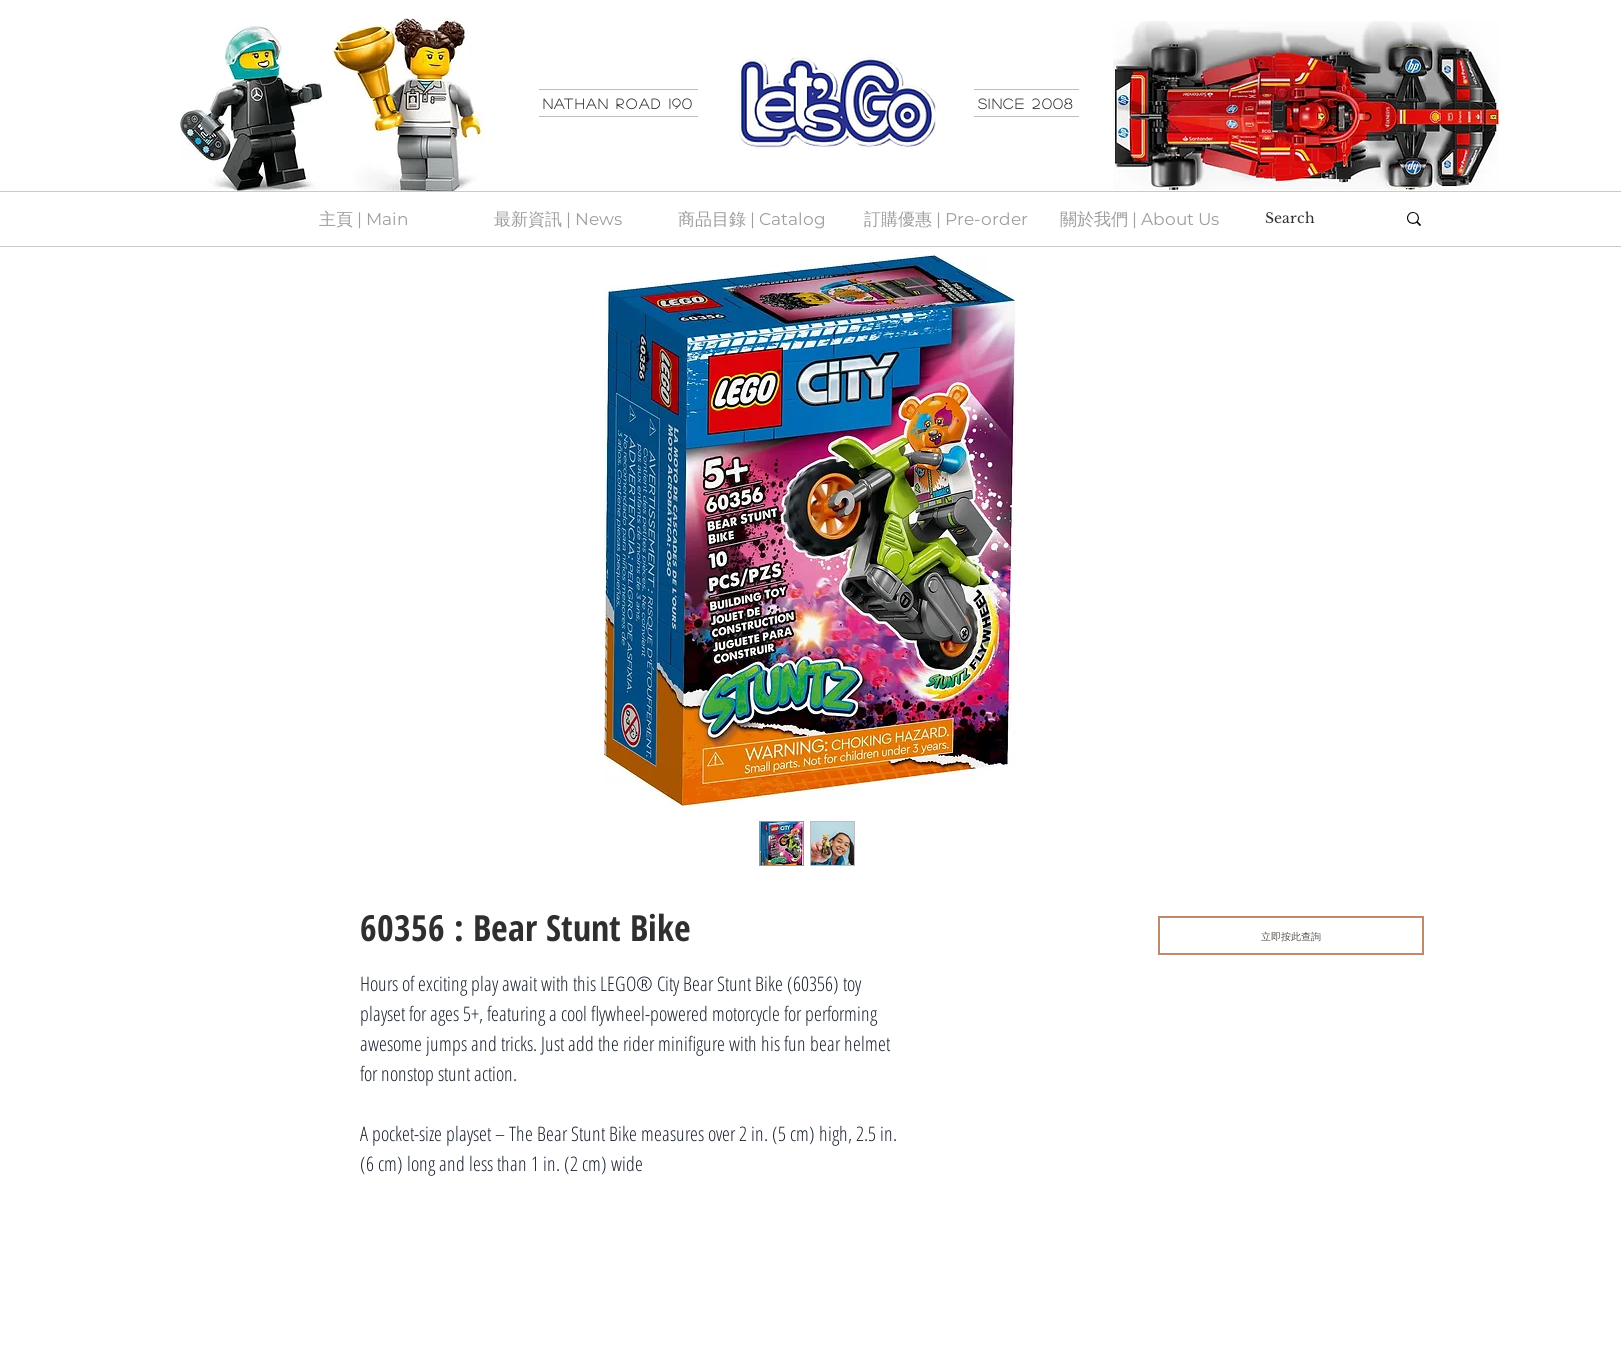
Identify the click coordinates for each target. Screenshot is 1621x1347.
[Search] (1315, 219)
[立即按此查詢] (1291, 935)
